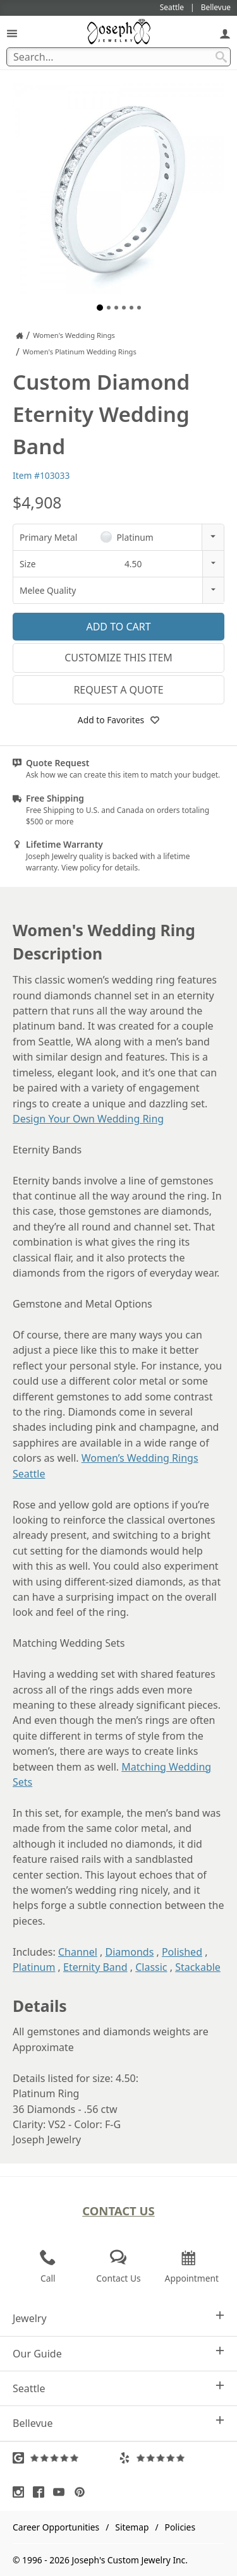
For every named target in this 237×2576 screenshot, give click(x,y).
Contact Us (118, 2210)
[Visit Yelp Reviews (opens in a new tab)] (172, 2458)
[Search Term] (118, 56)
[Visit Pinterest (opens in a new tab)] (83, 2492)
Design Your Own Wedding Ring (88, 1119)
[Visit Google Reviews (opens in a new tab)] (66, 2458)
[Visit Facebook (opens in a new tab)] (42, 2492)
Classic (151, 1967)
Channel (77, 1952)
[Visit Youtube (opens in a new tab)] (62, 2492)
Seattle (118, 2388)
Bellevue (118, 2423)
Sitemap (132, 2527)
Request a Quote (118, 690)
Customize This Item (118, 658)
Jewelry (118, 2318)
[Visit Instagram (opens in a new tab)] (21, 2492)
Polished (182, 1952)
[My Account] (225, 33)
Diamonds (130, 1952)
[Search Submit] (221, 56)
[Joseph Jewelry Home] (19, 335)
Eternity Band (95, 1967)
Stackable (198, 1967)
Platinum (34, 1967)
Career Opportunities (56, 2527)
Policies (180, 2527)
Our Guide (118, 2353)
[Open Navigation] (12, 33)
